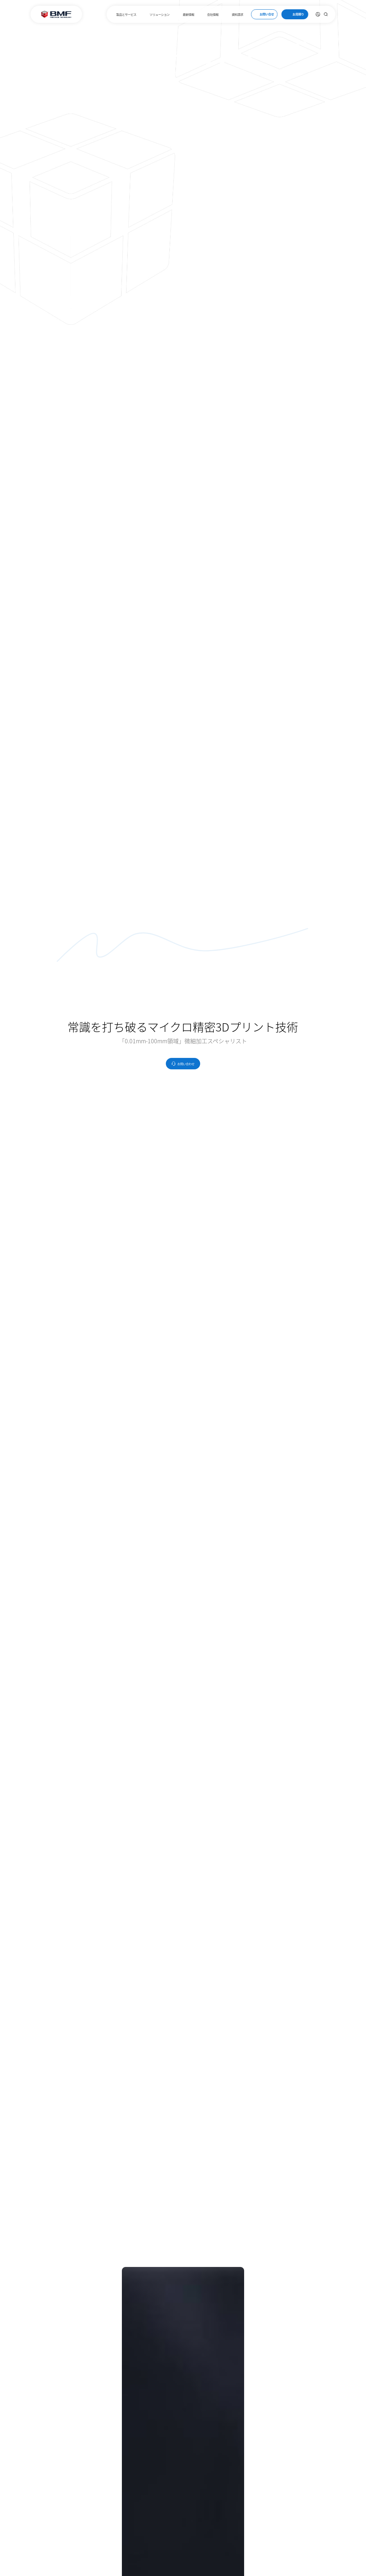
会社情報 (213, 14)
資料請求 (237, 14)
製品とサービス (126, 14)
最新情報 (188, 14)
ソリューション (159, 14)
